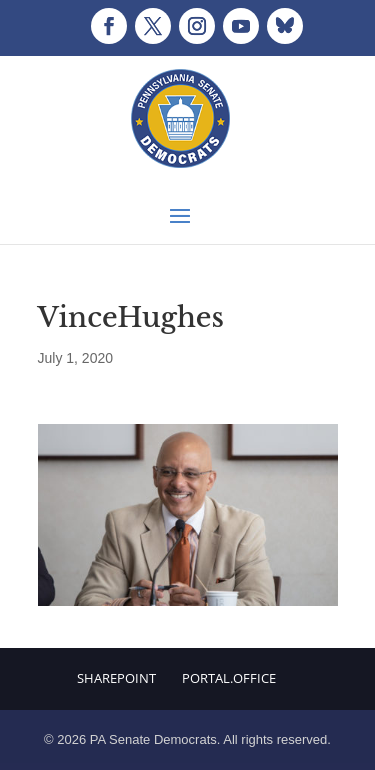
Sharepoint (116, 678)
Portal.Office (229, 678)
